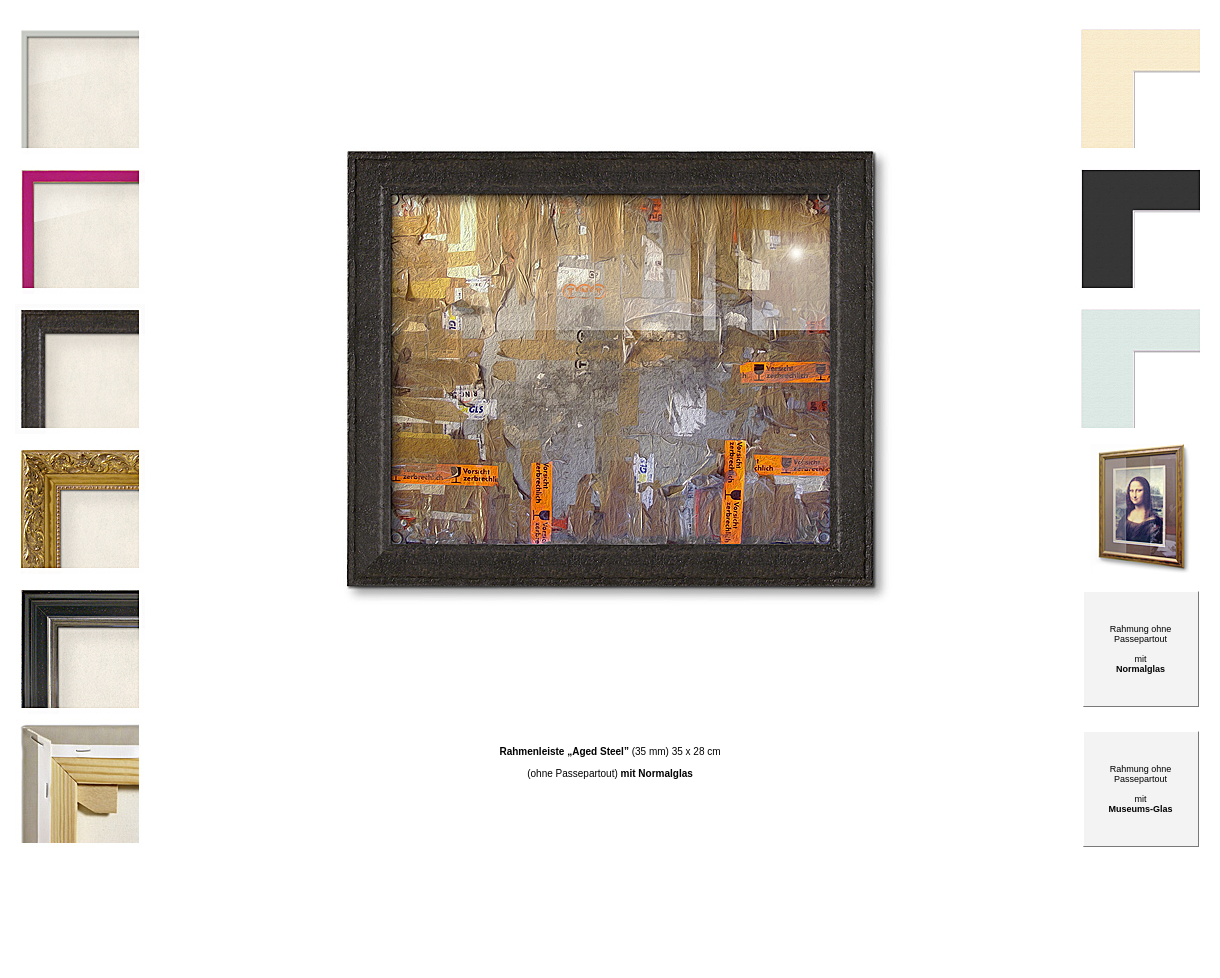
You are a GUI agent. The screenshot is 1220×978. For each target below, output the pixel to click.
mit (1140, 804)
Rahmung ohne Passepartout (1141, 774)
